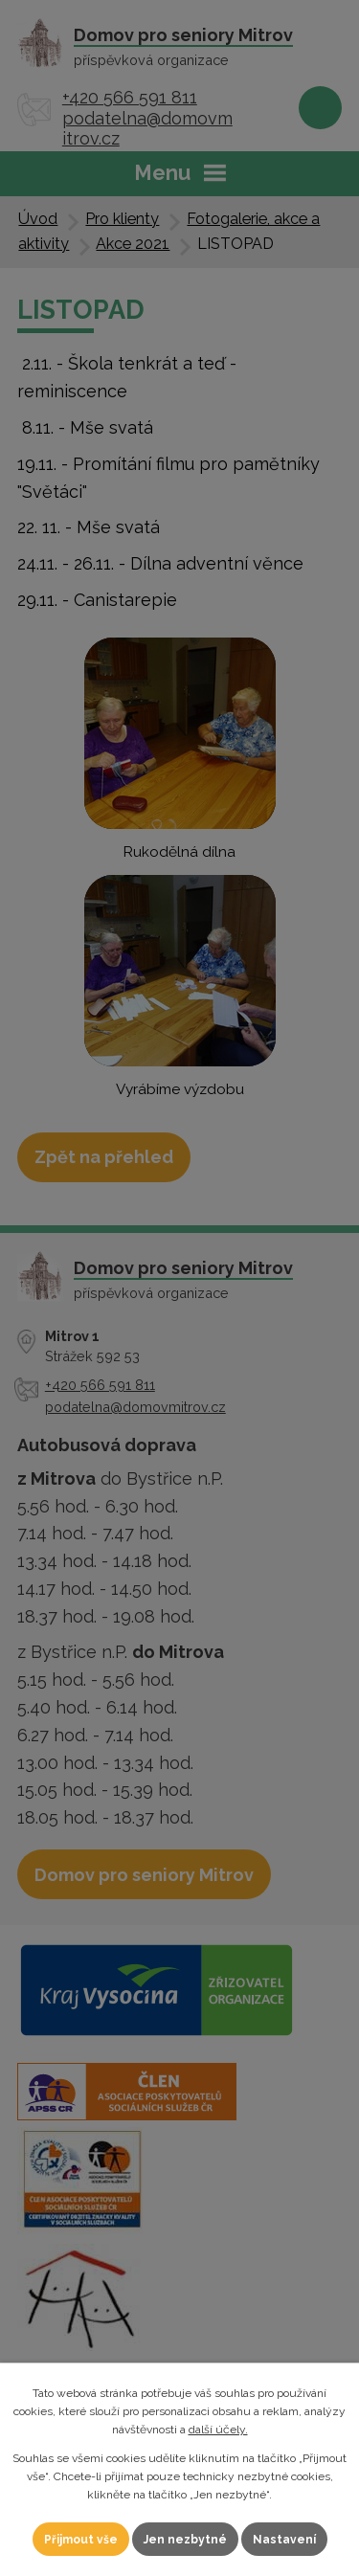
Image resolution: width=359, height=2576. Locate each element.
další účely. (218, 2429)
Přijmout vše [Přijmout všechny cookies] (81, 2539)
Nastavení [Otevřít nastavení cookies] (284, 2539)
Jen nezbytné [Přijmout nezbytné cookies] (185, 2539)
